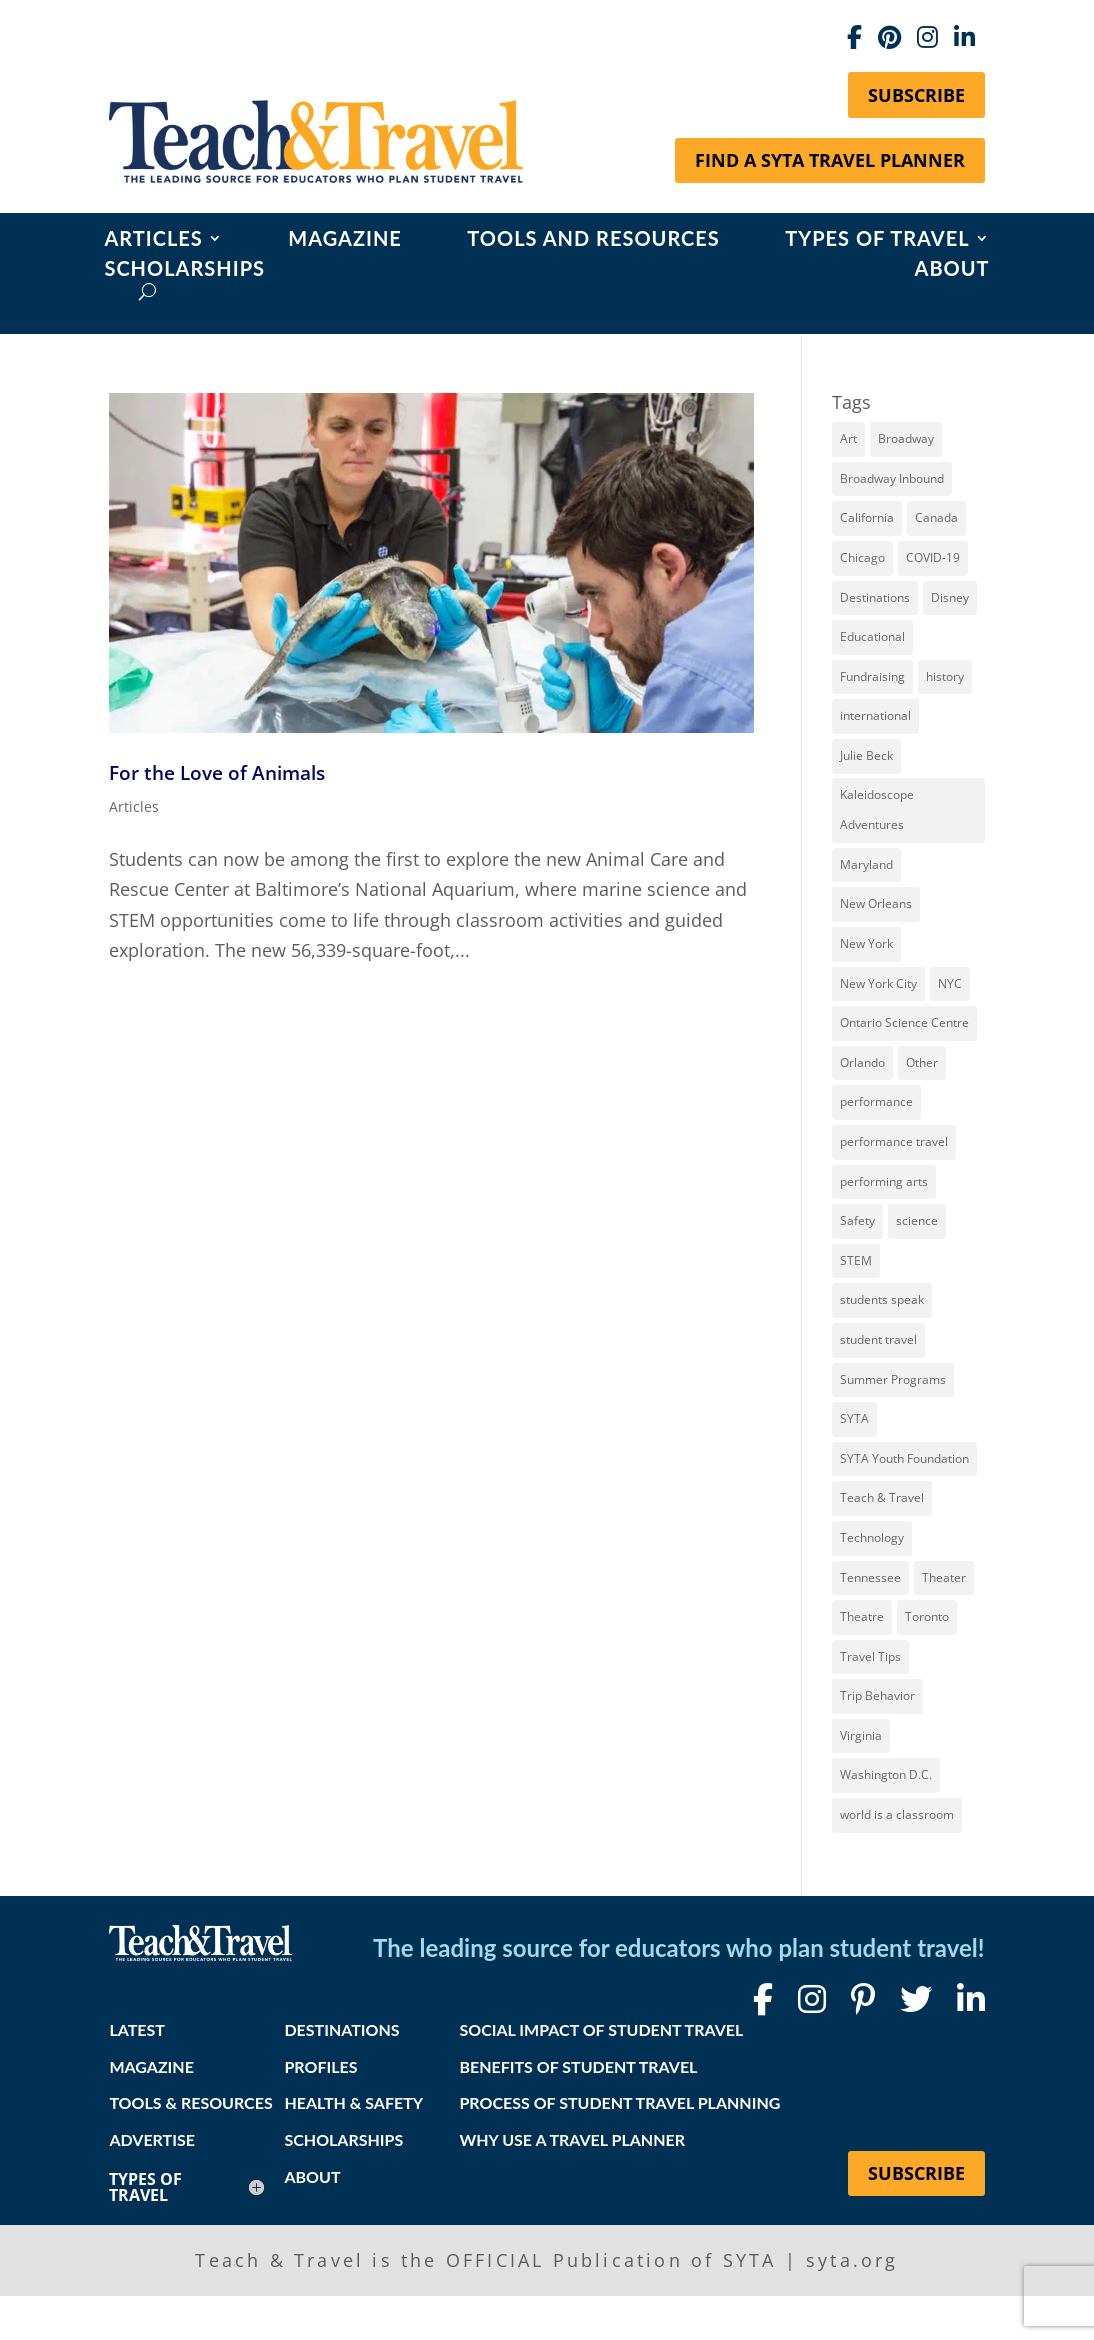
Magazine (345, 240)
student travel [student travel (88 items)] (878, 1339)
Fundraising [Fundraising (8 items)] (872, 676)
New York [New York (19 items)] (866, 943)
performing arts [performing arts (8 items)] (884, 1181)
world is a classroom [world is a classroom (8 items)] (897, 1814)
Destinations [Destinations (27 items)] (875, 597)
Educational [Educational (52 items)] (872, 636)
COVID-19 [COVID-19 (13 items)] (933, 557)
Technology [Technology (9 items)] (872, 1537)
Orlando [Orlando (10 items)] (862, 1062)
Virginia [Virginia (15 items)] (861, 1735)
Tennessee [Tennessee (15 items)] (870, 1577)
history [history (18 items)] (945, 676)
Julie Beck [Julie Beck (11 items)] (866, 755)
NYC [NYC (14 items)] (950, 983)
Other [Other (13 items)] (922, 1062)
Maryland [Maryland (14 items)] (866, 864)
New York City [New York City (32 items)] (878, 983)
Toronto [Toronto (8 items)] (927, 1616)
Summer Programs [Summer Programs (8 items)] (893, 1379)
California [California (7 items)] (867, 517)
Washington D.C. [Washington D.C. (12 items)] (886, 1774)
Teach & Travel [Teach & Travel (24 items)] (882, 1497)
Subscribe (916, 95)
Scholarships (184, 270)
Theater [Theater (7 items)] (944, 1577)
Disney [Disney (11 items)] (950, 597)
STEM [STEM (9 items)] (856, 1260)
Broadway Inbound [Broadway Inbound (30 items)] (892, 478)
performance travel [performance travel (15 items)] (894, 1141)
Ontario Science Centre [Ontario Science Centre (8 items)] (904, 1022)
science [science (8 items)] (917, 1220)
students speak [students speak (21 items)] (882, 1299)
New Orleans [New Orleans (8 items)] (876, 903)
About (952, 270)
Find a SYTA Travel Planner (830, 160)
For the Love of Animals (217, 772)
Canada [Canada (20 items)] (936, 517)
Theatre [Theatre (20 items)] (862, 1616)
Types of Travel (877, 240)
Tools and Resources (593, 240)
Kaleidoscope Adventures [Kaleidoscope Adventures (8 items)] (877, 810)
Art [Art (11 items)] (848, 438)
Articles (153, 240)
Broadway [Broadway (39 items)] (906, 438)
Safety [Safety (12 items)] (857, 1220)
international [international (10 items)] (875, 715)
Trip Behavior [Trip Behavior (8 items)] (877, 1695)
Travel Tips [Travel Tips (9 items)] (870, 1656)
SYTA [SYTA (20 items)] (854, 1418)
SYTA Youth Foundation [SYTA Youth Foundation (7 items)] (904, 1458)
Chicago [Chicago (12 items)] (862, 557)
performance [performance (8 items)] (876, 1101)
